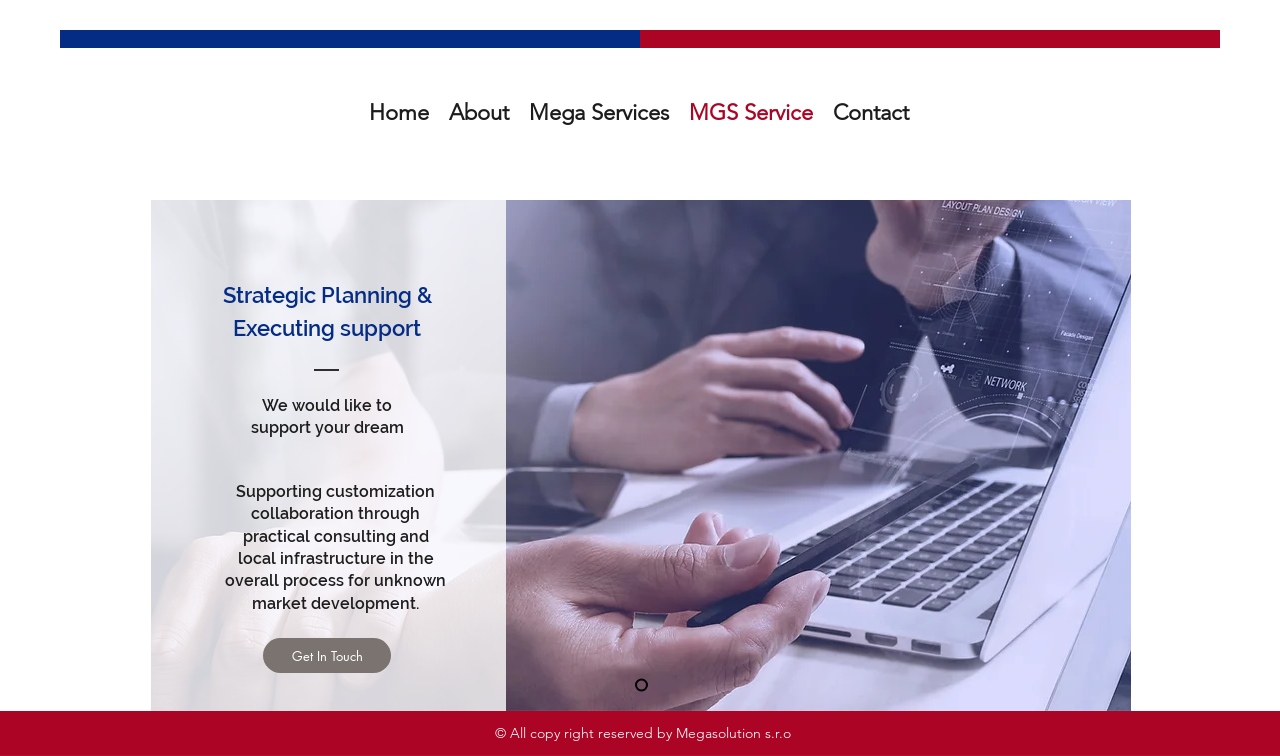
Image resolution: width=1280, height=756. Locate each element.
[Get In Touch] (327, 655)
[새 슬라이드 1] (641, 685)
